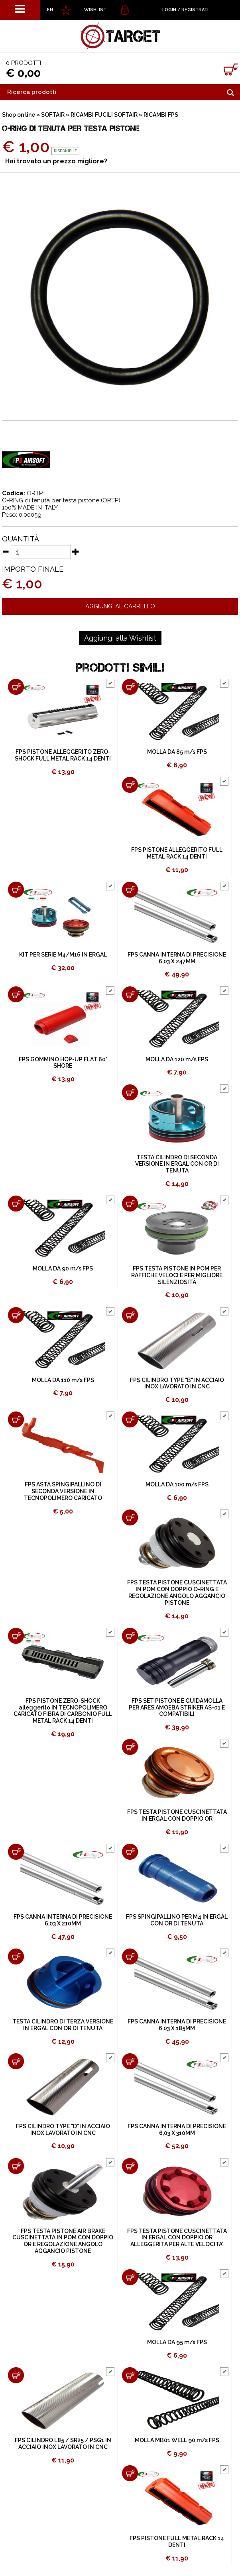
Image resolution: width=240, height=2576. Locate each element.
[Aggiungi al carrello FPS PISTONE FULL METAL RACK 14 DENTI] (130, 2473)
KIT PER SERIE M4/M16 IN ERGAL (63, 954)
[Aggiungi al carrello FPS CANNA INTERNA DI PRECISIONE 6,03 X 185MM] (130, 1956)
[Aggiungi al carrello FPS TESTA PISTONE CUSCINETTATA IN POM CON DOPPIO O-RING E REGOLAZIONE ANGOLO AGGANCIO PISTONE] (130, 1517)
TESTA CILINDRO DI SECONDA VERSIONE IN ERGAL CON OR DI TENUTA (177, 1164)
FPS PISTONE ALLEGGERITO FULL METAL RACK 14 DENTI (176, 853)
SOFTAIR (53, 115)
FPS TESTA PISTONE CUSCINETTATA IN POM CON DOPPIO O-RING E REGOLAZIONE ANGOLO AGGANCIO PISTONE (177, 1592)
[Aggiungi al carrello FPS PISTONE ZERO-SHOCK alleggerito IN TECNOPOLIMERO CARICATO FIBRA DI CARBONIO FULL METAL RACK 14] (16, 1636)
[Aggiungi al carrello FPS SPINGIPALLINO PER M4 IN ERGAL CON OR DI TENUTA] (130, 1852)
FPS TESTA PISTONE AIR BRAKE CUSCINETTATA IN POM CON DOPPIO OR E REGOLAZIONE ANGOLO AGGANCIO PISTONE (62, 2241)
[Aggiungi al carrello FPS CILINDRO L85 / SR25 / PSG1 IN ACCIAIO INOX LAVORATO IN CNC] (16, 2375)
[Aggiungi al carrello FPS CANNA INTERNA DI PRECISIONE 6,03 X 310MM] (130, 2061)
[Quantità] (41, 552)
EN (50, 9)
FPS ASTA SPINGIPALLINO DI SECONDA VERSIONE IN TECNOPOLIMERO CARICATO (63, 1491)
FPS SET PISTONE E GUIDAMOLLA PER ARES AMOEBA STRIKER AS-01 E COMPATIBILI (177, 1707)
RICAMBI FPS (161, 115)
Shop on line (18, 115)
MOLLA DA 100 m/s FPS (177, 1484)
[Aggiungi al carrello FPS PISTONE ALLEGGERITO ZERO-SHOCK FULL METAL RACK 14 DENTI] (16, 687)
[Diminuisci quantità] (5, 551)
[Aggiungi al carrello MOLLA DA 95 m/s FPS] (130, 2277)
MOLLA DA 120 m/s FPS (177, 1059)
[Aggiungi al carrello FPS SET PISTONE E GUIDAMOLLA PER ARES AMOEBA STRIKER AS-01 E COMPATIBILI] (130, 1636)
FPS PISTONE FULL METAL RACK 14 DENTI (177, 2541)
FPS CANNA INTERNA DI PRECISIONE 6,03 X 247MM (177, 958)
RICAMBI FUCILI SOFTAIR (104, 115)
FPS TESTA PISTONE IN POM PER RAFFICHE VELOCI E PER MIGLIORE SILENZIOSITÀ (176, 1275)
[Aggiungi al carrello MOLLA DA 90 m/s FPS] (16, 1204)
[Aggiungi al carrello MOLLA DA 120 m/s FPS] (130, 994)
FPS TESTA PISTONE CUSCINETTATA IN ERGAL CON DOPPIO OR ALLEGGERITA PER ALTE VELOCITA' (177, 2238)
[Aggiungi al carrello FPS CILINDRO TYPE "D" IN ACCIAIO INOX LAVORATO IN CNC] (16, 2061)
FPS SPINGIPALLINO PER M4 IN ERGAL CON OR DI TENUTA (177, 1920)
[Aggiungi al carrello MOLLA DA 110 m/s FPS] (16, 1315)
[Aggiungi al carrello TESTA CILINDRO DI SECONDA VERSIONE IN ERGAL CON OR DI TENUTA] (130, 1092)
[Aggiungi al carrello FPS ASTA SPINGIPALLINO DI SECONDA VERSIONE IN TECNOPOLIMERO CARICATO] (16, 1419)
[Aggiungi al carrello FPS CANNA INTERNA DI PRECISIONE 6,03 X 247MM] (130, 890)
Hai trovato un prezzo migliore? (56, 161)
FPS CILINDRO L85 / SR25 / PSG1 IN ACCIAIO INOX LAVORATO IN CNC (63, 2443)
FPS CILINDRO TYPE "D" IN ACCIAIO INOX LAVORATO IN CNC (63, 2129)
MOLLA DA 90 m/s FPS (63, 1268)
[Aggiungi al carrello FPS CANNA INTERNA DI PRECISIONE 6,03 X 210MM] (16, 1852)
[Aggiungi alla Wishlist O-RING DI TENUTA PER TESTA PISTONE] (120, 638)
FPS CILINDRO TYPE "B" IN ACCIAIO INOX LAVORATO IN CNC (177, 1383)
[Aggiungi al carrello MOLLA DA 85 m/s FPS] (130, 687)
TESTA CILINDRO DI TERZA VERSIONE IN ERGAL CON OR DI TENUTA (62, 2024)
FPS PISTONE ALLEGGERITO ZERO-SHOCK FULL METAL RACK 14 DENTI (63, 755)
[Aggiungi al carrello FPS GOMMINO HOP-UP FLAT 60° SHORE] (16, 994)
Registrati (195, 9)
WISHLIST (95, 9)
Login (169, 9)
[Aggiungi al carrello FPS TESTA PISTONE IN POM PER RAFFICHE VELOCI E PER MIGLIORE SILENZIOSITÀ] (130, 1204)
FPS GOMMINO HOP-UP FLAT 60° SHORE (63, 1062)
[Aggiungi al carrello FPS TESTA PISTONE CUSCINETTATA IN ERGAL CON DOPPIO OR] (130, 1747)
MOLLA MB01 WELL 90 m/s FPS (177, 2440)
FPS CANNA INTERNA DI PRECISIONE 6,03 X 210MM (63, 1920)
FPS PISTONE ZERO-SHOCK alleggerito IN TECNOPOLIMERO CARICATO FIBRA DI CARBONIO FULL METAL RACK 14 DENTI (63, 1711)
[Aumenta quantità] (75, 551)
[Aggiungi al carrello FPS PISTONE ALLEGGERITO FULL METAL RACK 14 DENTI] (130, 785)
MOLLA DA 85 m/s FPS (177, 752)
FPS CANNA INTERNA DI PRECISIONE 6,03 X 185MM (177, 2024)
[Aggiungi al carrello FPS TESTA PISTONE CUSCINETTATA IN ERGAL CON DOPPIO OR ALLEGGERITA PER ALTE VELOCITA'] (130, 2166)
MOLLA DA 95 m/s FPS (177, 2342)
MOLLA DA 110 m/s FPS (63, 1380)
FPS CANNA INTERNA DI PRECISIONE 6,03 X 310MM (177, 2129)
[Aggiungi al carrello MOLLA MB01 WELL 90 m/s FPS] (130, 2375)
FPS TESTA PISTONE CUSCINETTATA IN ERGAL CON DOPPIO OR (177, 1815)
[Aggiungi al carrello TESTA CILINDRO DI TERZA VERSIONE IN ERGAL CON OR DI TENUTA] (16, 1956)
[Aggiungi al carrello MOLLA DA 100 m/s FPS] (130, 1419)
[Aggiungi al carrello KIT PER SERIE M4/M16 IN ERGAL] (16, 890)
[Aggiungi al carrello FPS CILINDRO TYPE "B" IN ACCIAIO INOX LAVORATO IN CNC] (130, 1315)
